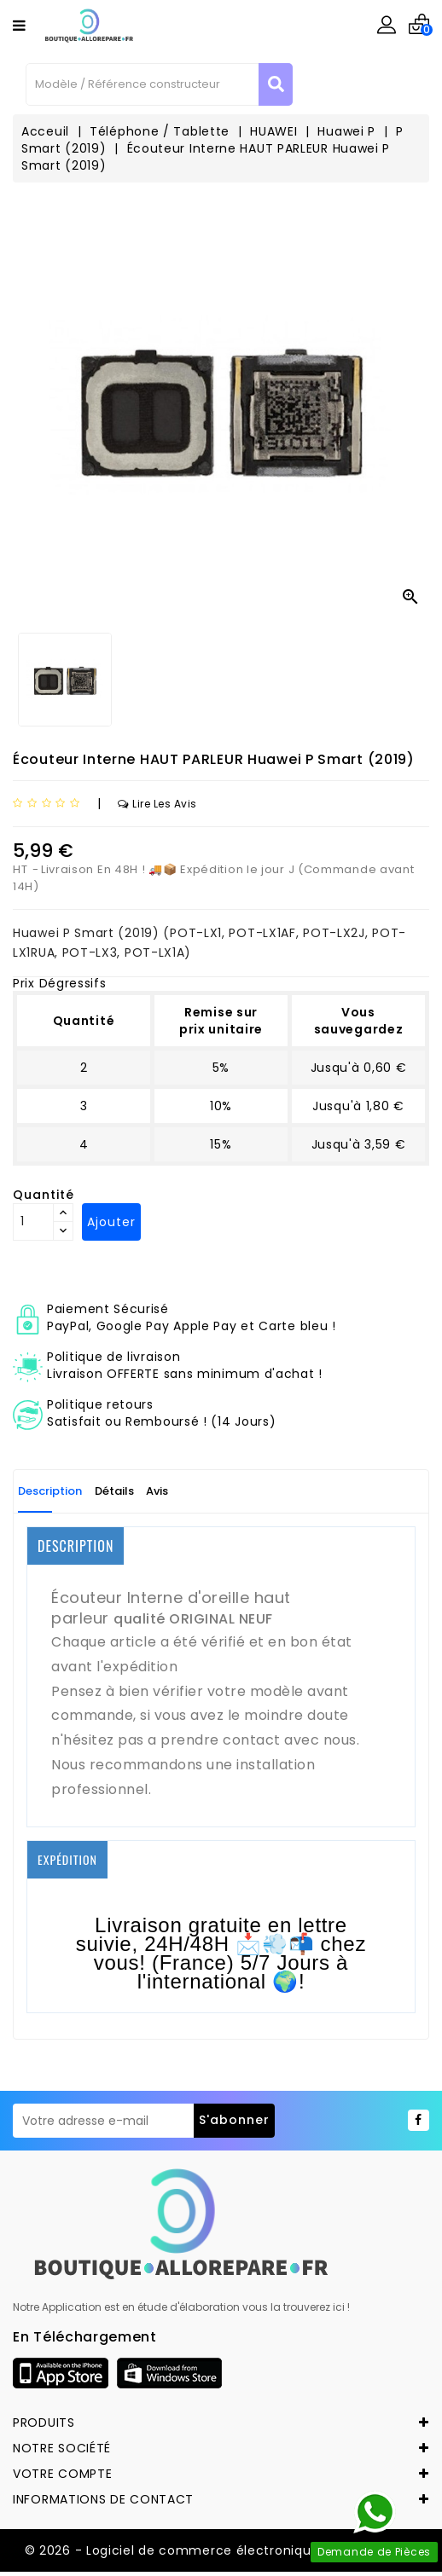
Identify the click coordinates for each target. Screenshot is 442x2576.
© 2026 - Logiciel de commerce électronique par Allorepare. (221, 2550)
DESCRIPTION (75, 1546)
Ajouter (111, 1221)
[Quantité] (33, 1222)
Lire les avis (157, 803)
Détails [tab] (114, 1491)
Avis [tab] (157, 1491)
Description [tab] (50, 1491)
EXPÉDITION (67, 1859)
